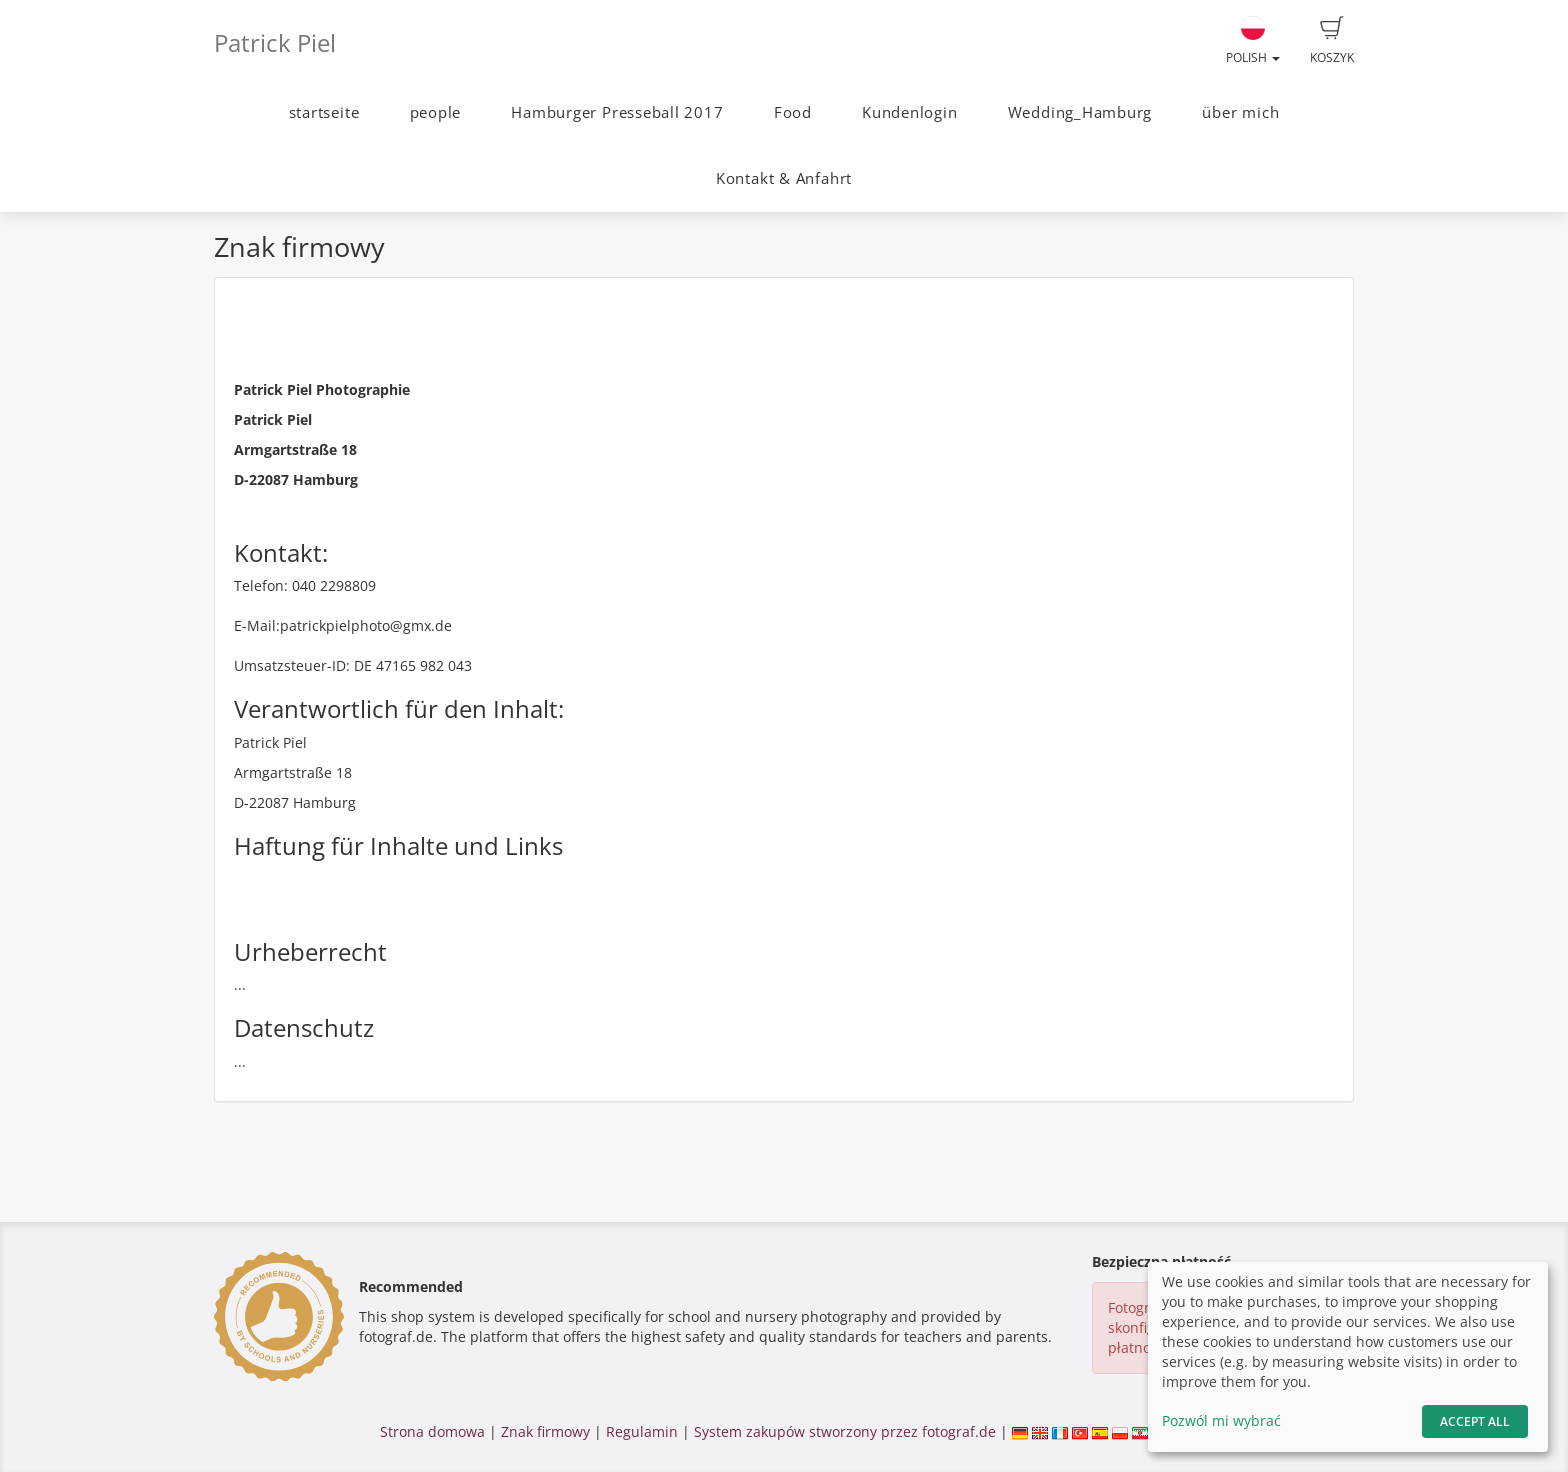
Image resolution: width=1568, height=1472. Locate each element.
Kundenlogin (909, 112)
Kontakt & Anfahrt (784, 178)
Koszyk (1332, 41)
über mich (1240, 112)
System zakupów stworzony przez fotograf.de (845, 1431)
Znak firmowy (547, 1431)
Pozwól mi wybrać (1221, 1420)
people (436, 112)
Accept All (1475, 1421)
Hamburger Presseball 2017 (617, 112)
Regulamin (642, 1431)
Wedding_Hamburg (1080, 112)
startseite (324, 112)
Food (793, 112)
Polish (1253, 41)
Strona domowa (432, 1431)
